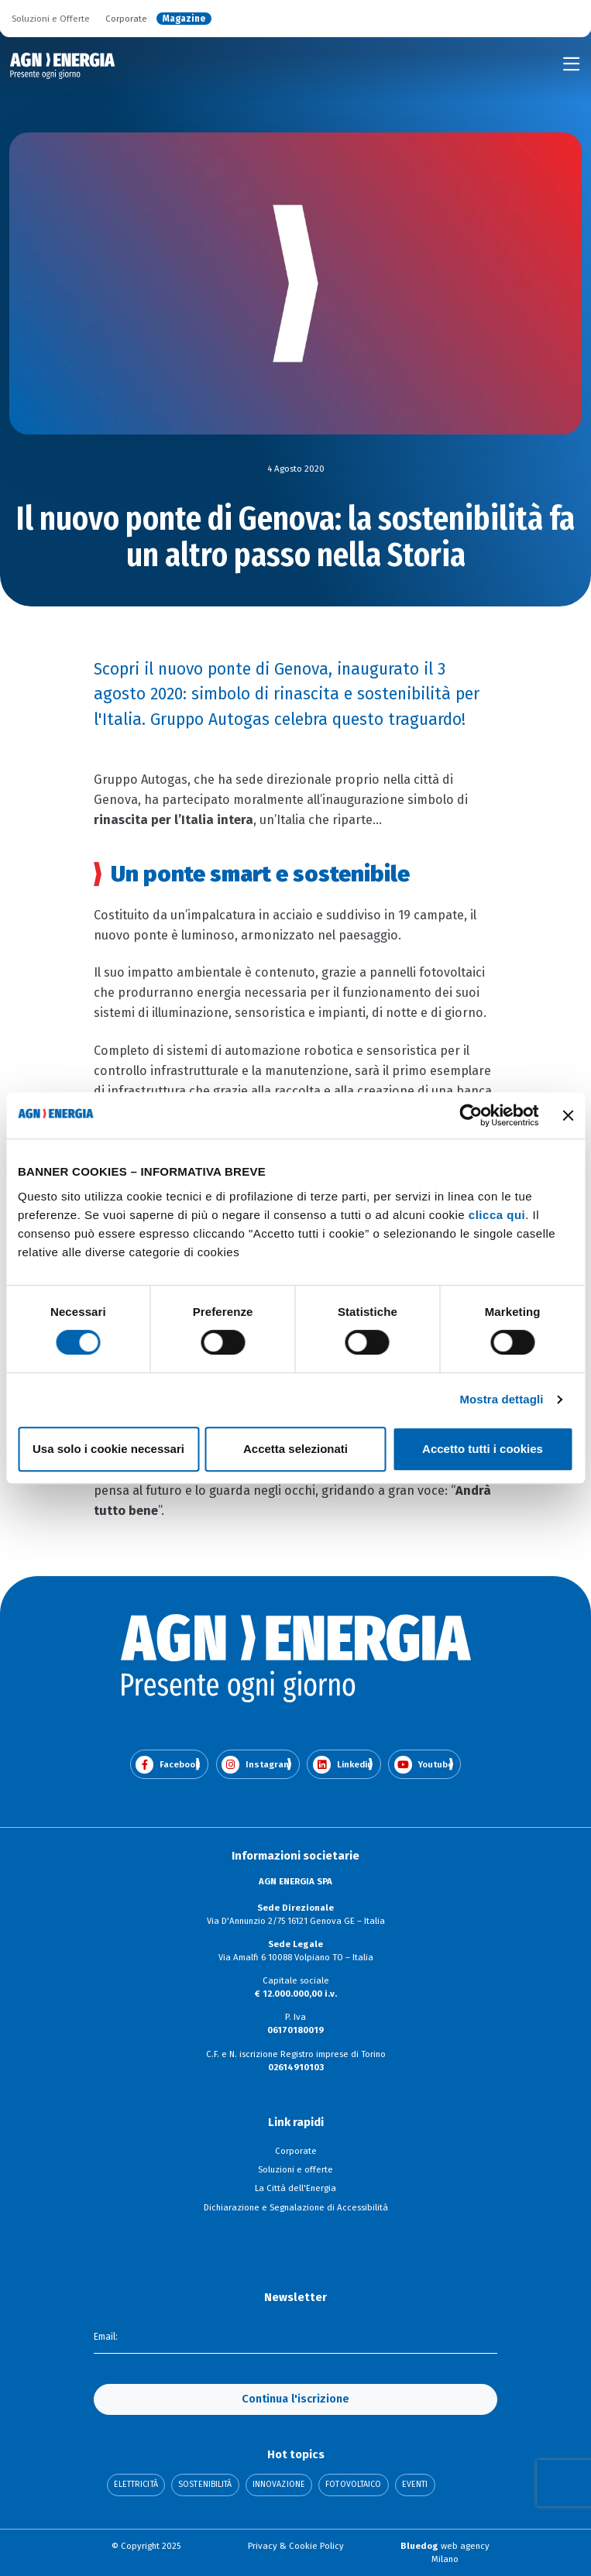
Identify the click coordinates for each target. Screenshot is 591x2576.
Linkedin (343, 1765)
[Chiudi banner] (567, 1115)
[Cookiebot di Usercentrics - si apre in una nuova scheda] (471, 1115)
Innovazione (279, 2485)
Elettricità (136, 2485)
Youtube (423, 1765)
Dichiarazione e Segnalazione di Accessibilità (296, 2207)
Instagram (256, 1765)
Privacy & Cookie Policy (296, 2545)
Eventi (415, 2485)
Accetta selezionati (295, 1448)
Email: (106, 2337)
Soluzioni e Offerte (51, 18)
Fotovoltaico (353, 2485)
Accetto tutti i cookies (482, 1448)
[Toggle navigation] (571, 64)
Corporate (126, 18)
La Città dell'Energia (295, 2188)
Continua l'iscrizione (295, 2399)
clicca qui (497, 1214)
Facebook (168, 1765)
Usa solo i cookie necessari (108, 1448)
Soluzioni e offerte (295, 2169)
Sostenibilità (205, 2485)
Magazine (184, 18)
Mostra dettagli (501, 1399)
